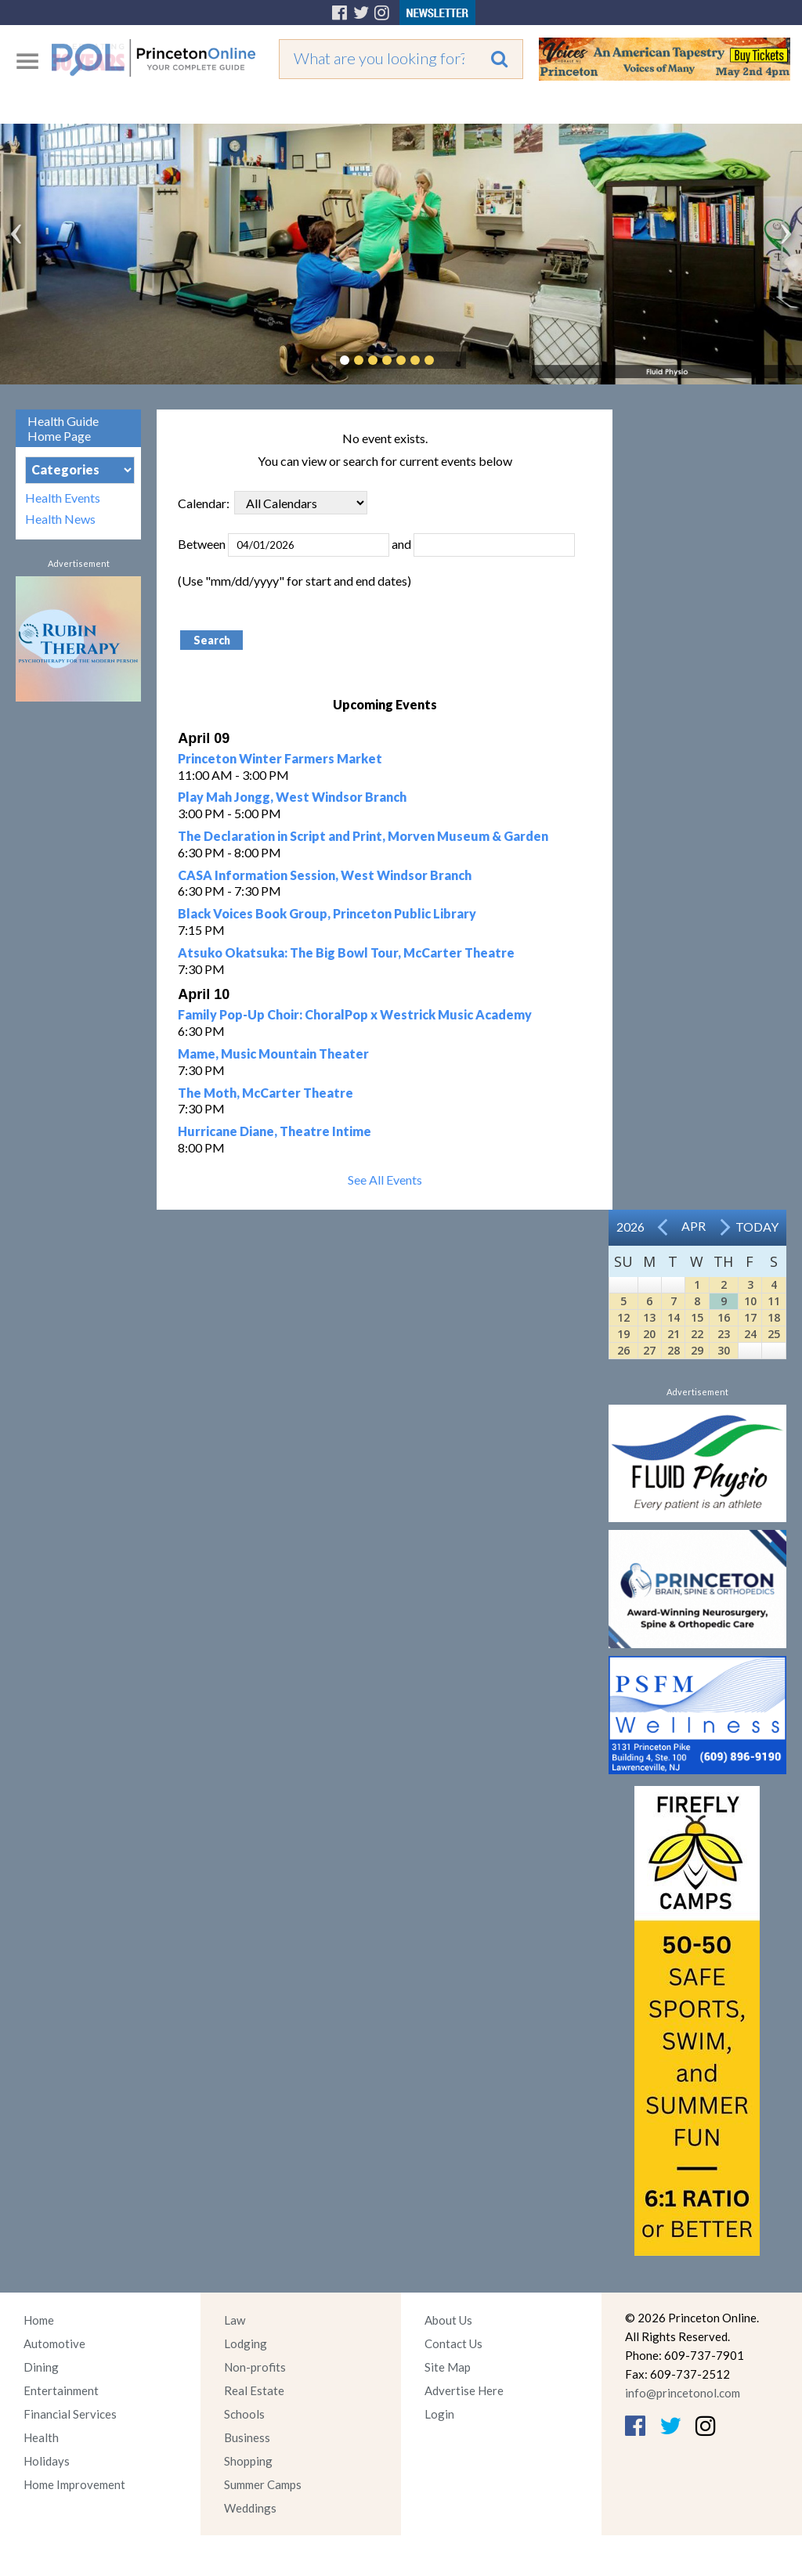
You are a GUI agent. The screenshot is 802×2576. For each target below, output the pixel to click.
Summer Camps (263, 2484)
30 (723, 1350)
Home (38, 2320)
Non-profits (255, 2367)
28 (673, 1350)
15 (697, 1317)
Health (41, 2437)
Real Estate (254, 2390)
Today (757, 1226)
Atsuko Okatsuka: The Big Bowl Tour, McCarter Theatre (346, 952)
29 (697, 1350)
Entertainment (61, 2390)
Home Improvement (74, 2484)
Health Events (62, 497)
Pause (453, 360)
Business (247, 2437)
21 (673, 1333)
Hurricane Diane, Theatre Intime (274, 1131)
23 (723, 1333)
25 (774, 1333)
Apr (693, 1225)
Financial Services (70, 2414)
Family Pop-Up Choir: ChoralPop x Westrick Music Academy (355, 1014)
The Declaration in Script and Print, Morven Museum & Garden (363, 835)
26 (623, 1350)
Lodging (245, 2343)
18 (774, 1317)
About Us (448, 2320)
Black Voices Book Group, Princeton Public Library (327, 913)
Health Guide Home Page (63, 428)
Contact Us (453, 2343)
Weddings (250, 2508)
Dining (41, 2367)
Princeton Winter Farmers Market (280, 758)
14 (673, 1317)
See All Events (385, 1179)
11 (774, 1300)
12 (623, 1317)
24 (750, 1333)
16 (723, 1317)
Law (234, 2320)
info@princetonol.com (682, 2393)
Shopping (248, 2461)
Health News (60, 518)
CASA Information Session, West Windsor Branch (324, 875)
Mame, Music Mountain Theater (273, 1053)
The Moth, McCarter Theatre (265, 1092)
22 (697, 1333)
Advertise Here (464, 2390)
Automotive (54, 2343)
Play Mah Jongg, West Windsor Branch (292, 796)
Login (439, 2414)
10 (750, 1300)
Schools (244, 2414)
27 (649, 1350)
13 (649, 1317)
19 (623, 1333)
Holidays (46, 2461)
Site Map (447, 2367)
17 (750, 1317)
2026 (630, 1226)
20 (649, 1333)
